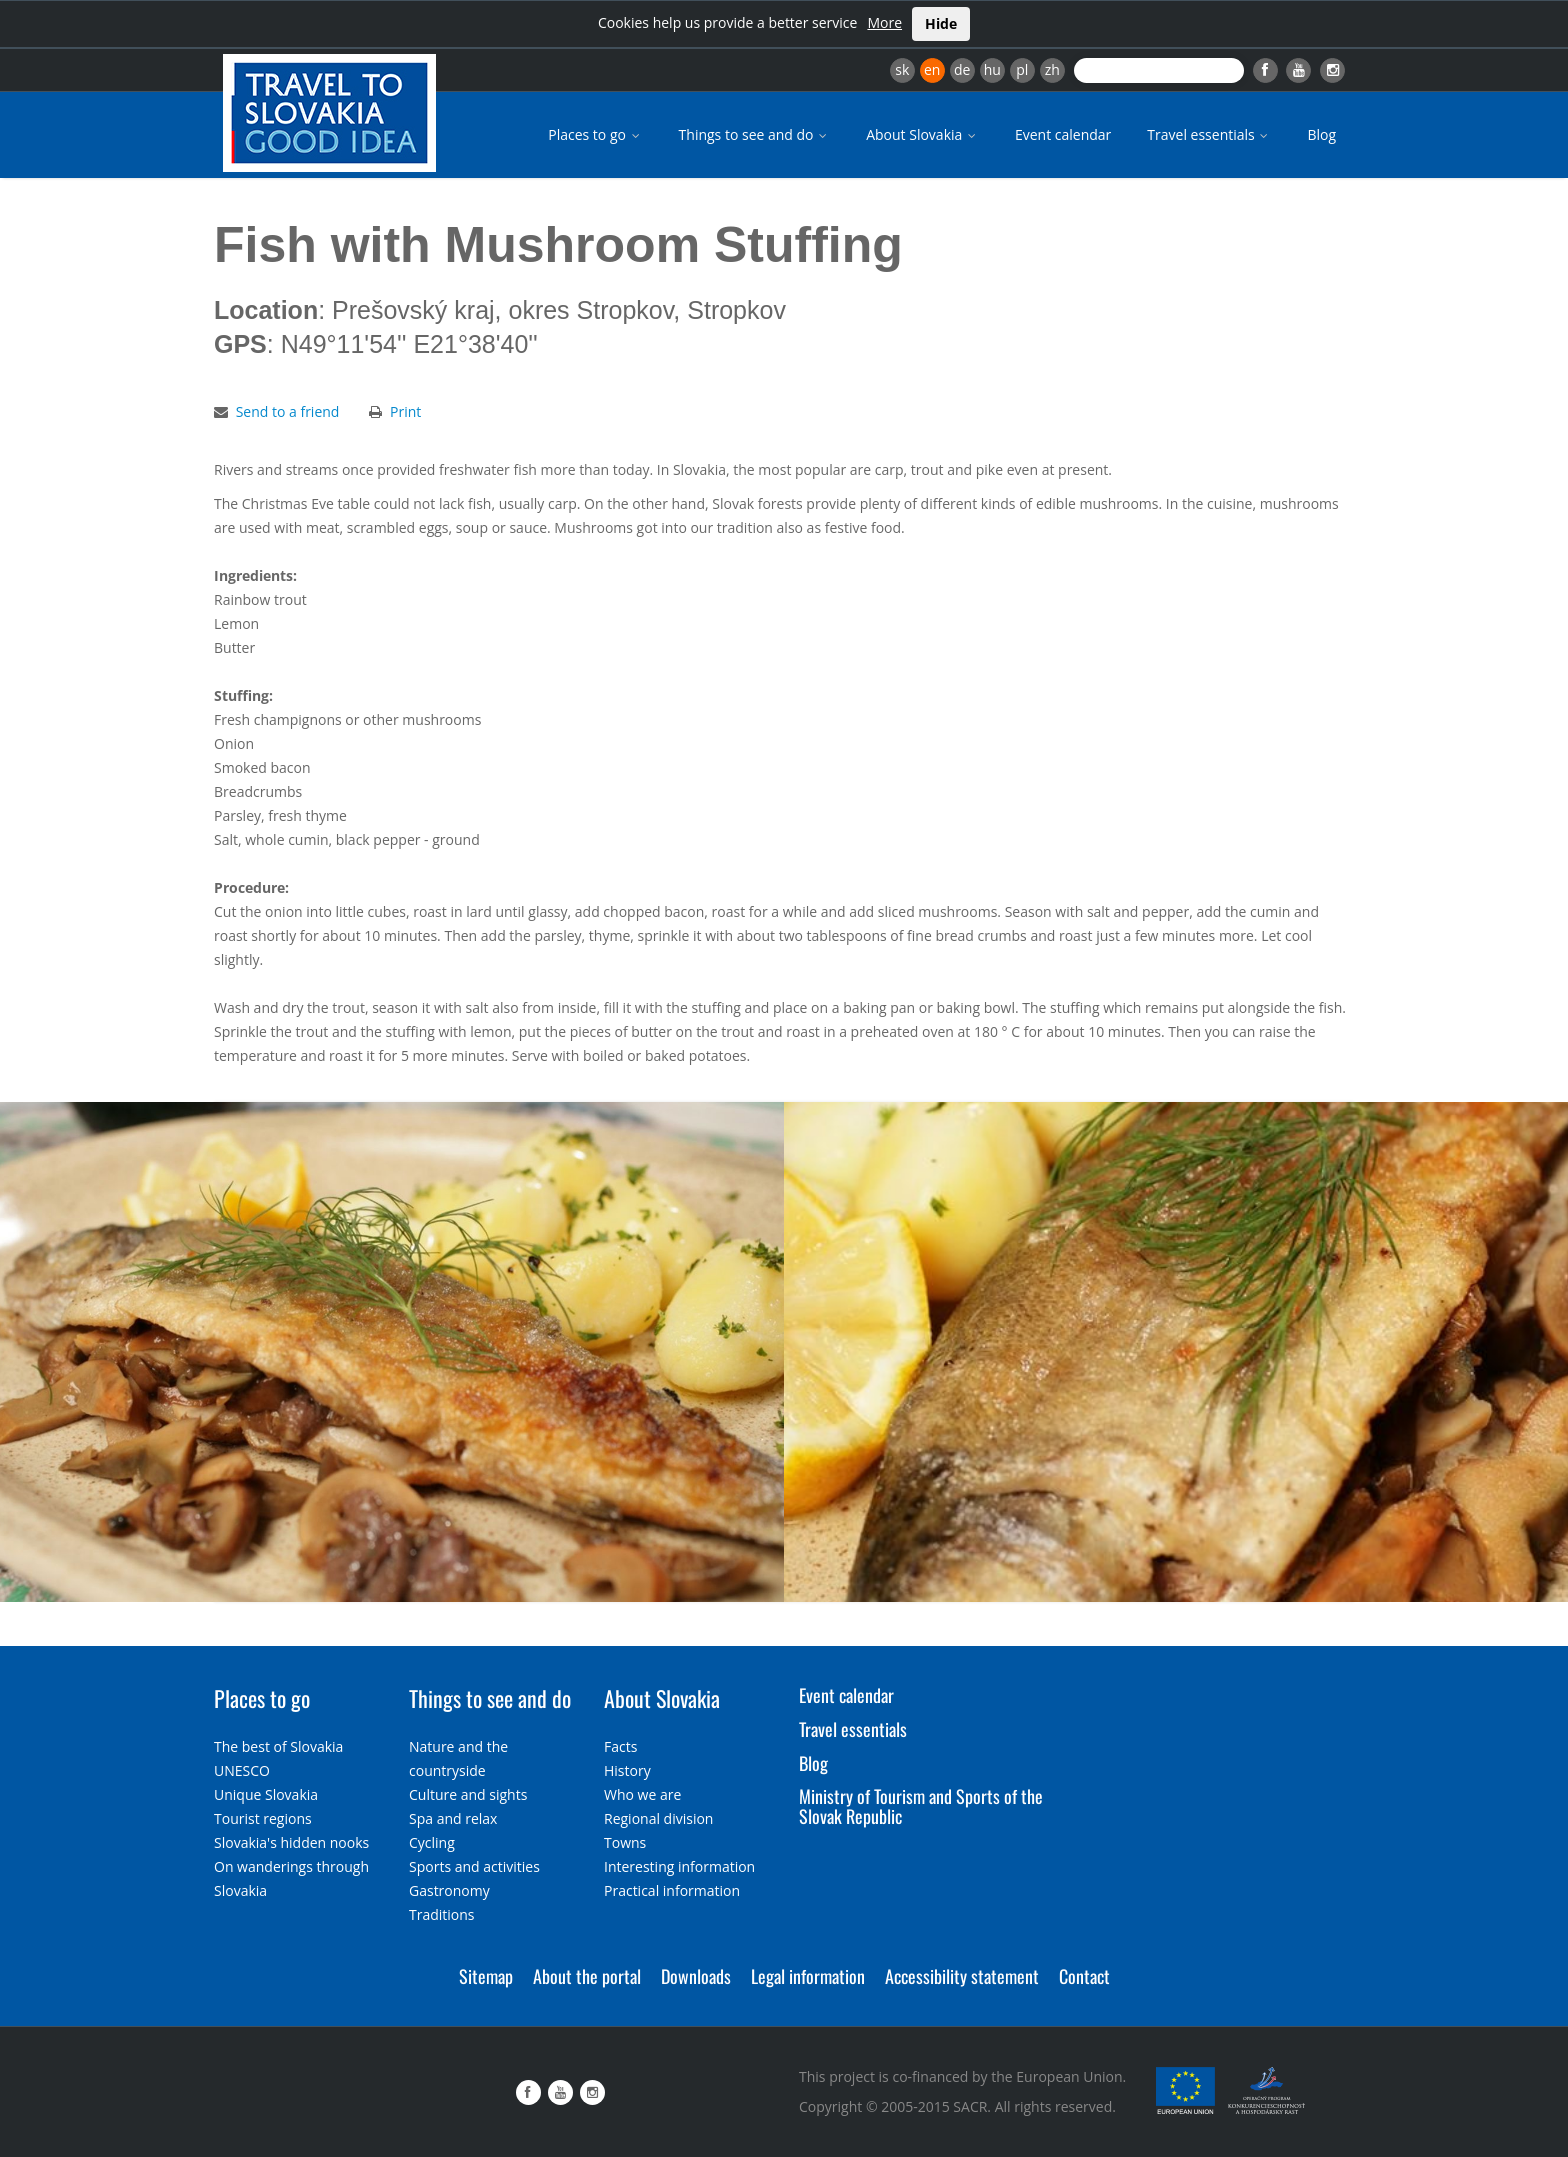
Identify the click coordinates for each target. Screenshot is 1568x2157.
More (884, 22)
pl (1022, 69)
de (962, 69)
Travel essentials (1209, 134)
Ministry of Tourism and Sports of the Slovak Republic (921, 1806)
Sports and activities (474, 1866)
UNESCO (242, 1770)
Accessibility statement (962, 1976)
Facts (620, 1746)
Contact (1084, 1976)
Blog (1321, 134)
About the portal (587, 1976)
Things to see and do (755, 134)
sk (902, 69)
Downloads (696, 1976)
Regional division (658, 1818)
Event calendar (1063, 134)
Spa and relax (453, 1818)
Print (405, 411)
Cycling (432, 1842)
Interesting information (679, 1866)
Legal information (808, 1976)
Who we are (642, 1794)
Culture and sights (468, 1794)
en (932, 69)
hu (992, 69)
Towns (625, 1842)
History (627, 1770)
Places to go (595, 134)
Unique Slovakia (266, 1794)
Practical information (672, 1890)
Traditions (442, 1914)
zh (1052, 69)
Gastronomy (449, 1890)
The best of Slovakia (278, 1746)
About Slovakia (922, 134)
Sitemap (486, 1976)
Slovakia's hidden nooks (291, 1842)
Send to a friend (288, 411)
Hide (941, 23)
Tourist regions (263, 1818)
